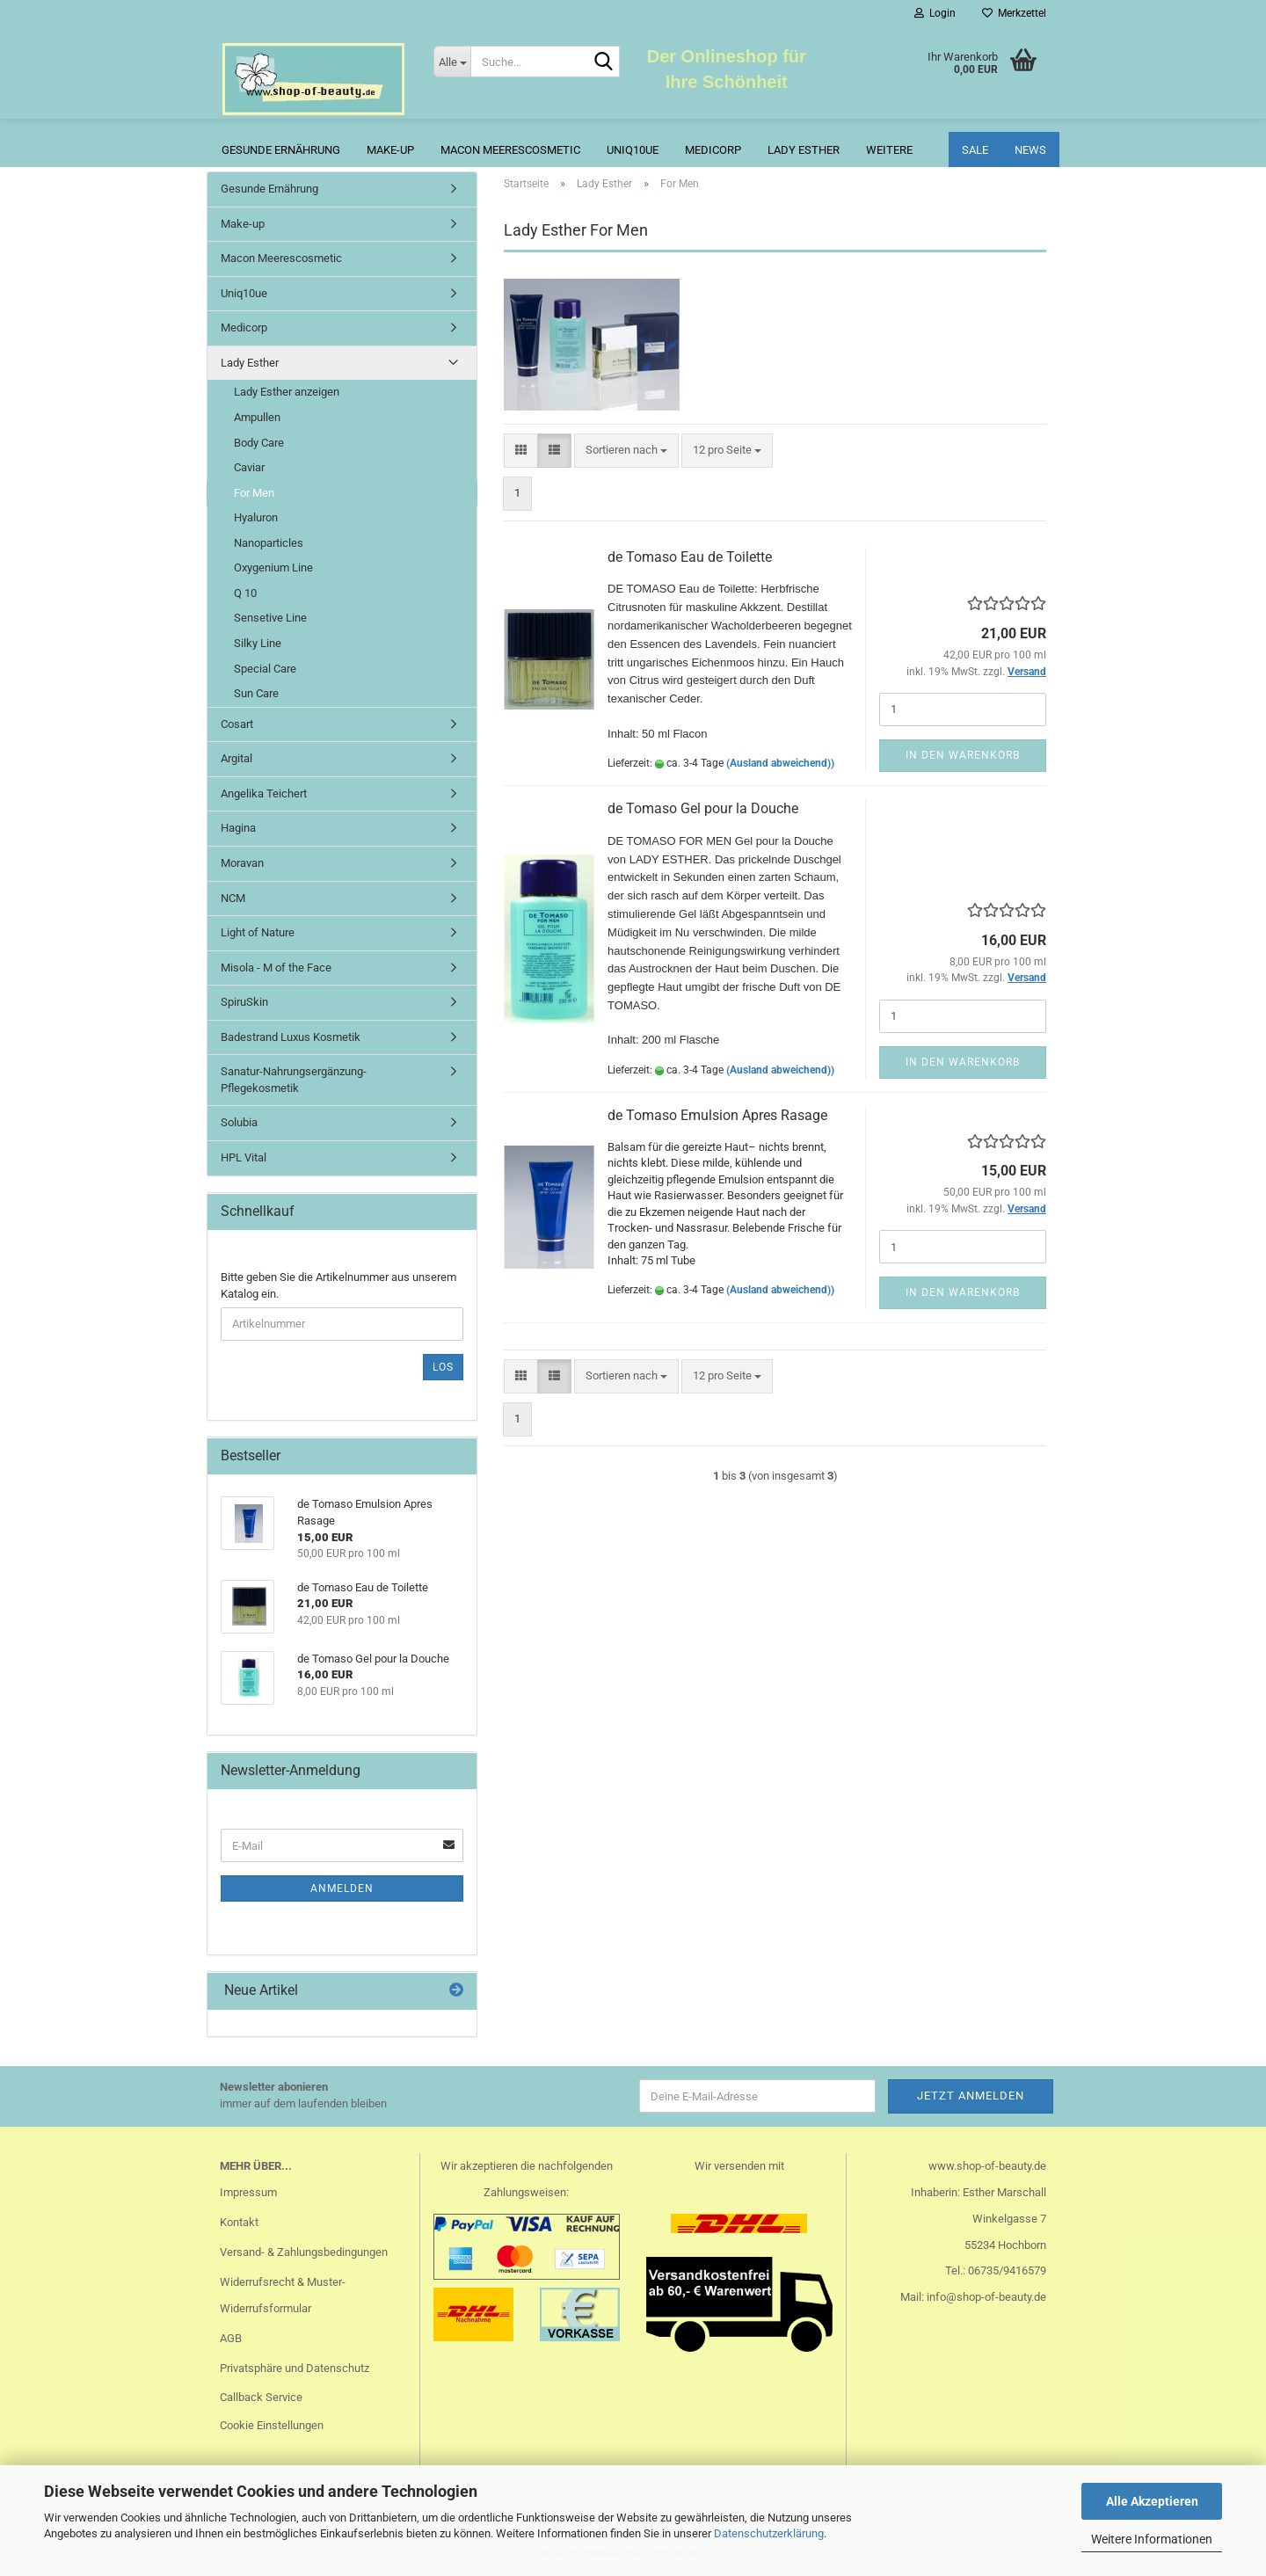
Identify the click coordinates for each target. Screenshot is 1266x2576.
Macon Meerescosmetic (510, 149)
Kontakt (239, 2222)
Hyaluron (256, 517)
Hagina (238, 827)
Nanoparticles (268, 542)
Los (443, 1367)
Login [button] (935, 13)
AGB (231, 2338)
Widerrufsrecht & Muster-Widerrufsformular (283, 2295)
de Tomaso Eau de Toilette (690, 557)
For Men (254, 492)
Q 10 (245, 593)
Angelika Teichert (264, 793)
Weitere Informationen (1151, 2539)
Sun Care (256, 693)
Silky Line (257, 643)
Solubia (239, 1122)
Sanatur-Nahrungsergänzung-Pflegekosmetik (294, 1080)
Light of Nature (258, 932)
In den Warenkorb (963, 755)
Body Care (259, 442)
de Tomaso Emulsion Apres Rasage (717, 1115)
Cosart (237, 724)
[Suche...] (451, 61)
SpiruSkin (244, 1001)
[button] (521, 450)
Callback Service (261, 2397)
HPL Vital (243, 1157)
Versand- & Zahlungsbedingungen (304, 2252)
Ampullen (257, 417)
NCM (233, 898)
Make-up (390, 149)
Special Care (265, 668)
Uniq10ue (632, 149)
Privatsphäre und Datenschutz (294, 2368)
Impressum (248, 2192)
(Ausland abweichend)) (780, 763)
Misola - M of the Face (276, 967)
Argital (236, 758)
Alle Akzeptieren (1152, 2501)
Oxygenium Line (273, 567)
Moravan (242, 863)
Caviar (249, 467)
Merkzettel (1014, 13)
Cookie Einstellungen (272, 2425)
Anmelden (342, 1888)
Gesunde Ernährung (281, 149)
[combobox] (626, 450)
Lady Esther (804, 149)
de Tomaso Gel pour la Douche (703, 808)
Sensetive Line (270, 617)
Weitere (889, 149)
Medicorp (713, 149)
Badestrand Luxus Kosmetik (290, 1037)
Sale (975, 149)
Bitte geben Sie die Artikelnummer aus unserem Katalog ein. (338, 1285)
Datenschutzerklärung (769, 2533)
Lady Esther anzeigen (286, 391)
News (1030, 149)
